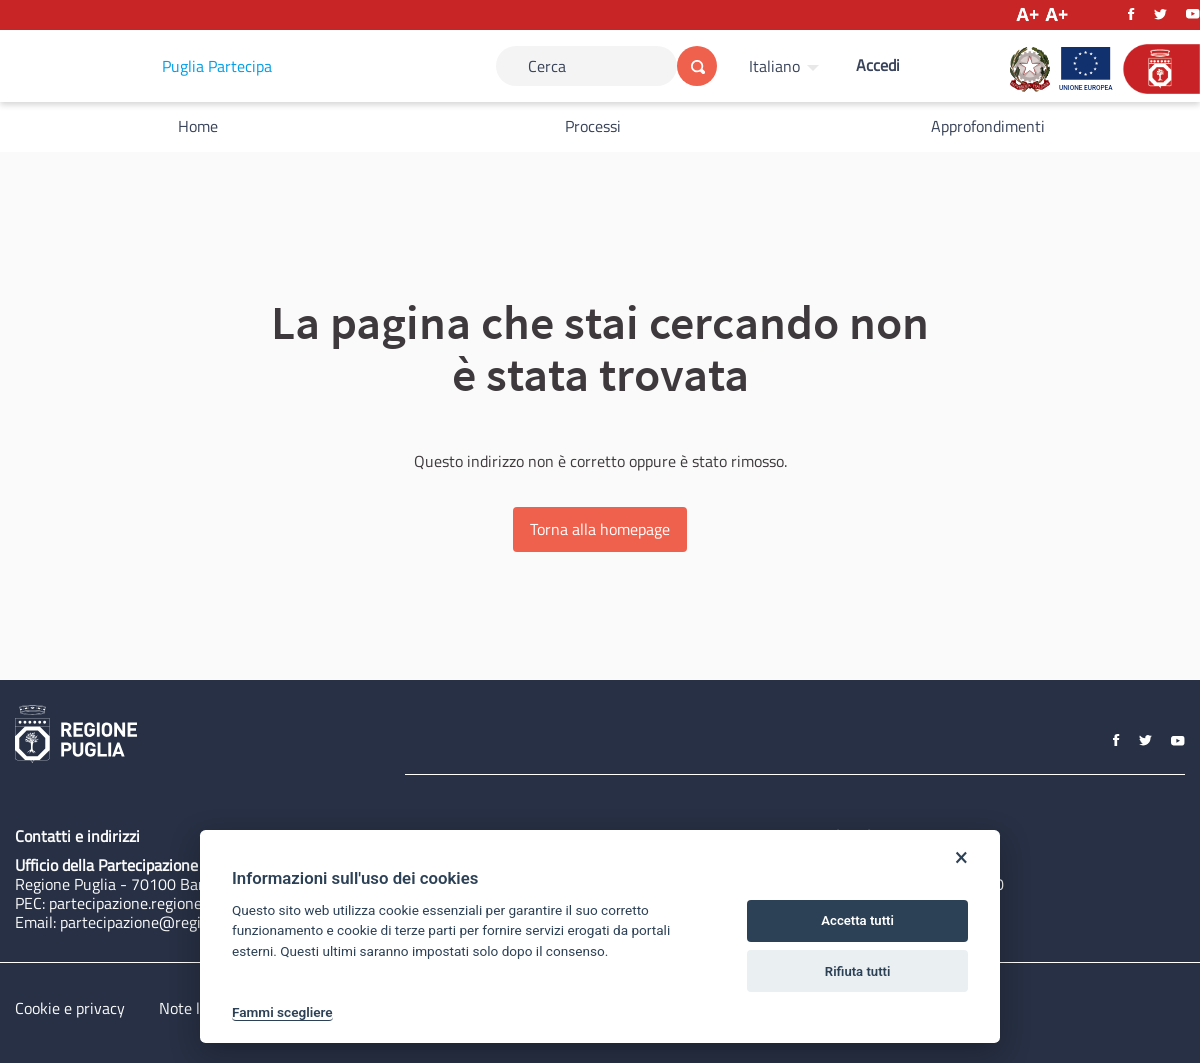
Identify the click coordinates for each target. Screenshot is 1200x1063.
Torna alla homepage (600, 529)
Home (198, 126)
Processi (593, 126)
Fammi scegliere (282, 1012)
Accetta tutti (857, 920)
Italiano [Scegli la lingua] (774, 66)
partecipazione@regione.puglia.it (171, 922)
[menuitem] (786, 66)
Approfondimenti (988, 126)
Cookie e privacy (70, 1008)
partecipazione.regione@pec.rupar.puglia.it (193, 903)
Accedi (878, 65)
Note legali (195, 1008)
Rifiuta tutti (858, 971)
